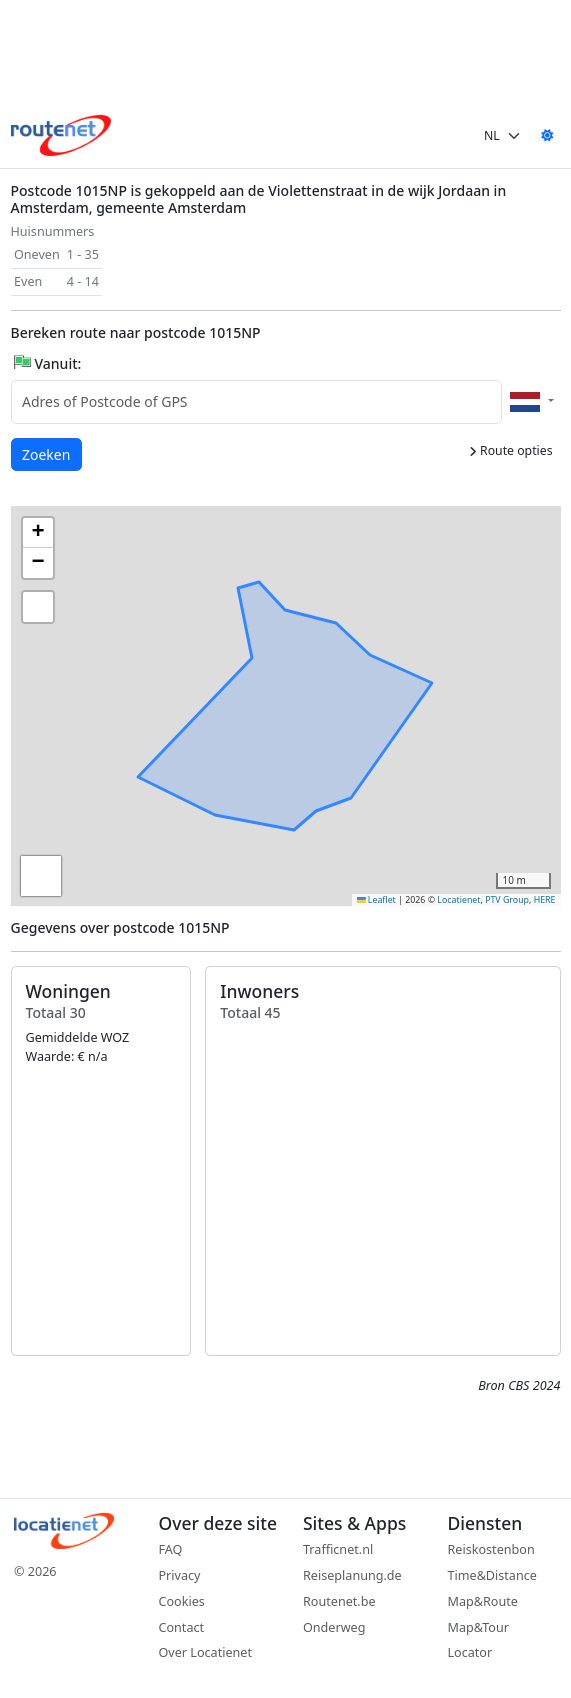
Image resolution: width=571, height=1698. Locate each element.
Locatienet (458, 900)
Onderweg (334, 1627)
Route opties (511, 450)
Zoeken (47, 453)
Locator (470, 1652)
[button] (289, 712)
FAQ (171, 1549)
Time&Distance (492, 1575)
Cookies (182, 1601)
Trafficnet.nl (338, 1549)
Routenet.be (339, 1601)
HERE (545, 900)
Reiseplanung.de (352, 1575)
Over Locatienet (205, 1652)
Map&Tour (478, 1627)
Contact (182, 1627)
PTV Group (507, 900)
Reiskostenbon (491, 1549)
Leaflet (376, 900)
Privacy (180, 1575)
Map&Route (483, 1601)
